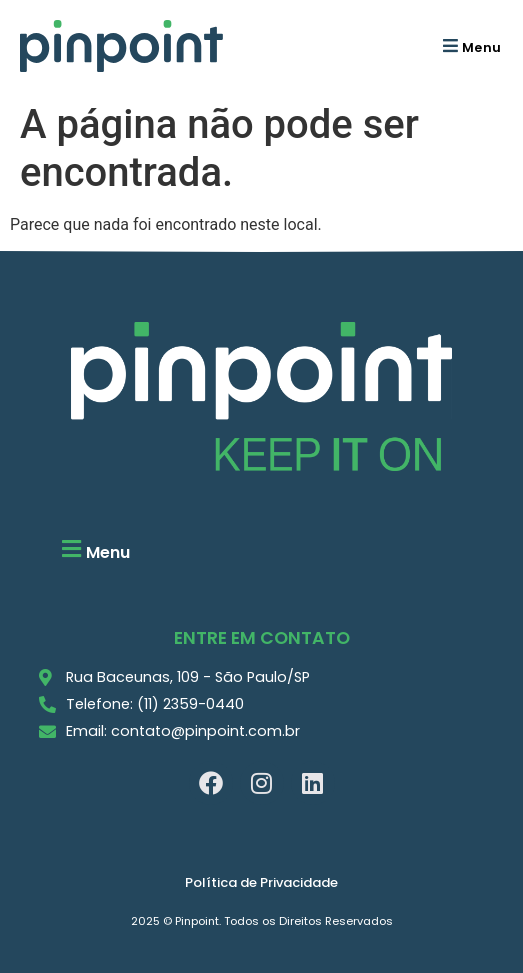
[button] (469, 46)
